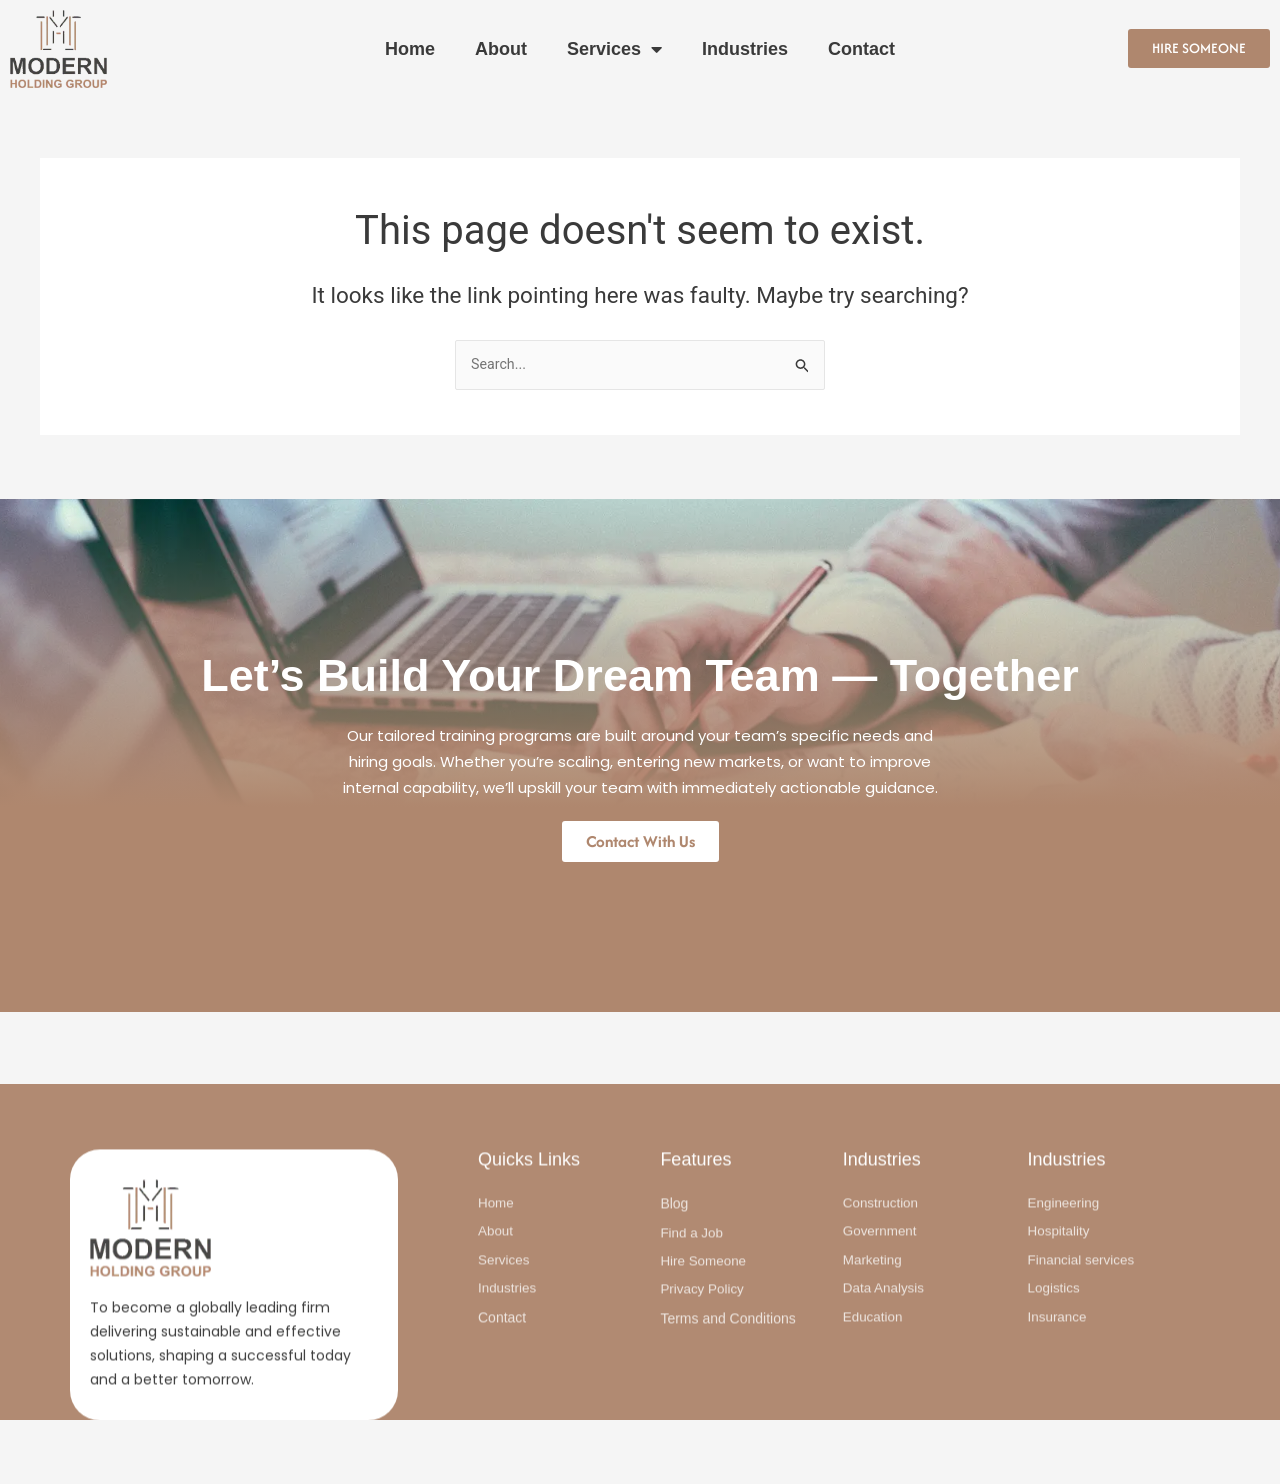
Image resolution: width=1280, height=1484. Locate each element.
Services (614, 49)
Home (410, 49)
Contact (861, 49)
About (501, 49)
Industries (745, 49)
